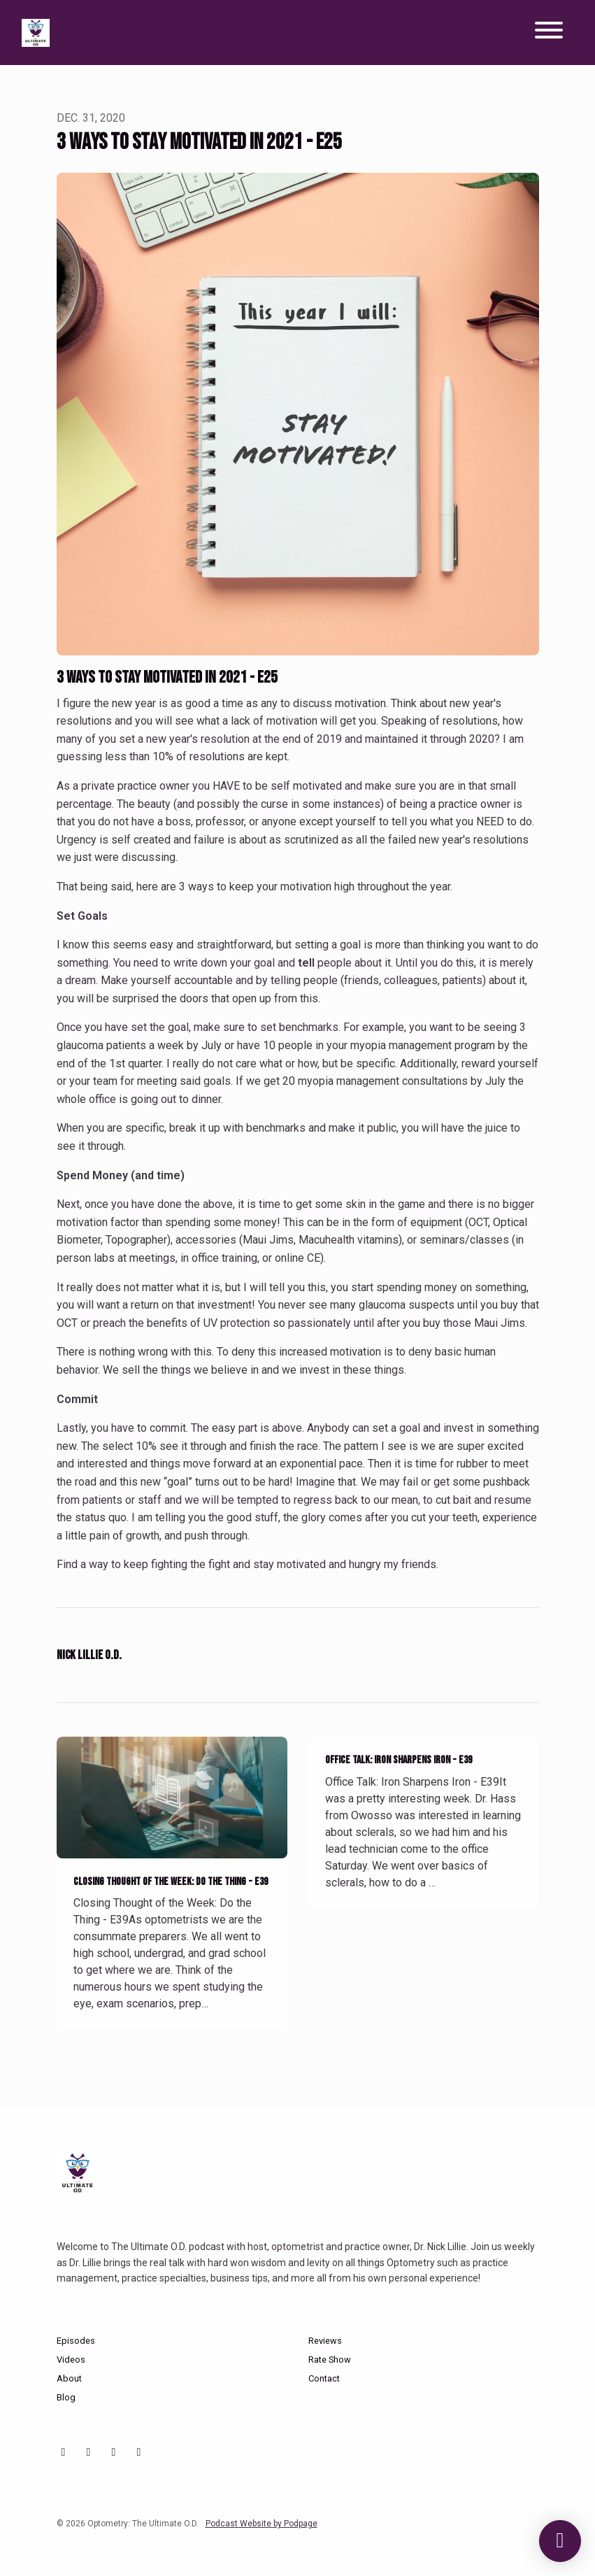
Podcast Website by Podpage (261, 2523)
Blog (66, 2397)
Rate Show (329, 2359)
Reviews (325, 2340)
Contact (324, 2378)
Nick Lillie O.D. (89, 1655)
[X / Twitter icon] (139, 2452)
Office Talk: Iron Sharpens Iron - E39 (398, 1760)
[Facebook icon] (114, 2452)
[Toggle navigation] (548, 32)
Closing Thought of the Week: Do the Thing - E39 (170, 1881)
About (69, 2378)
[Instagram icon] (89, 2452)
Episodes (76, 2340)
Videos (71, 2359)
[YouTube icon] (64, 2452)
